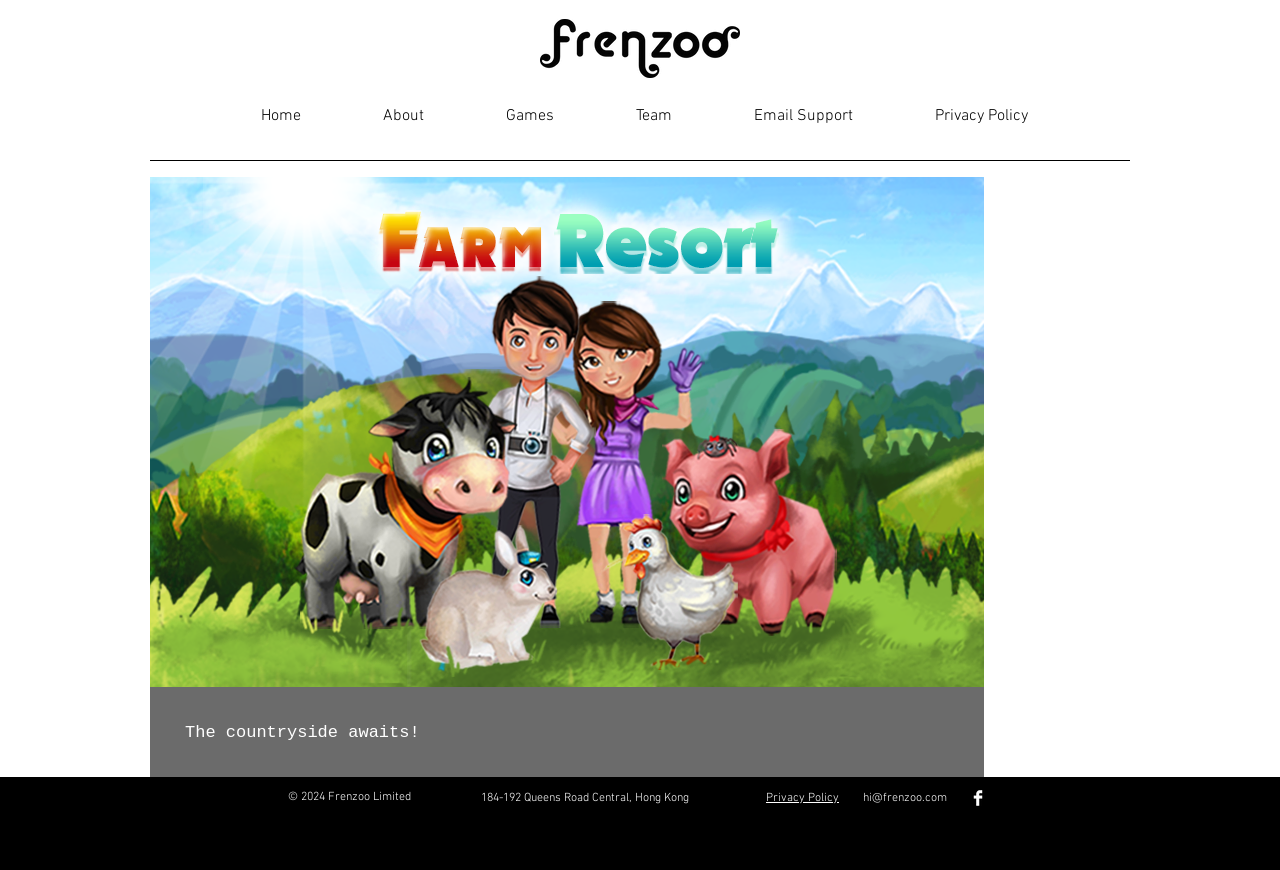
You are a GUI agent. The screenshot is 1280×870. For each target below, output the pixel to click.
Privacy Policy (802, 798)
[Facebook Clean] (978, 798)
